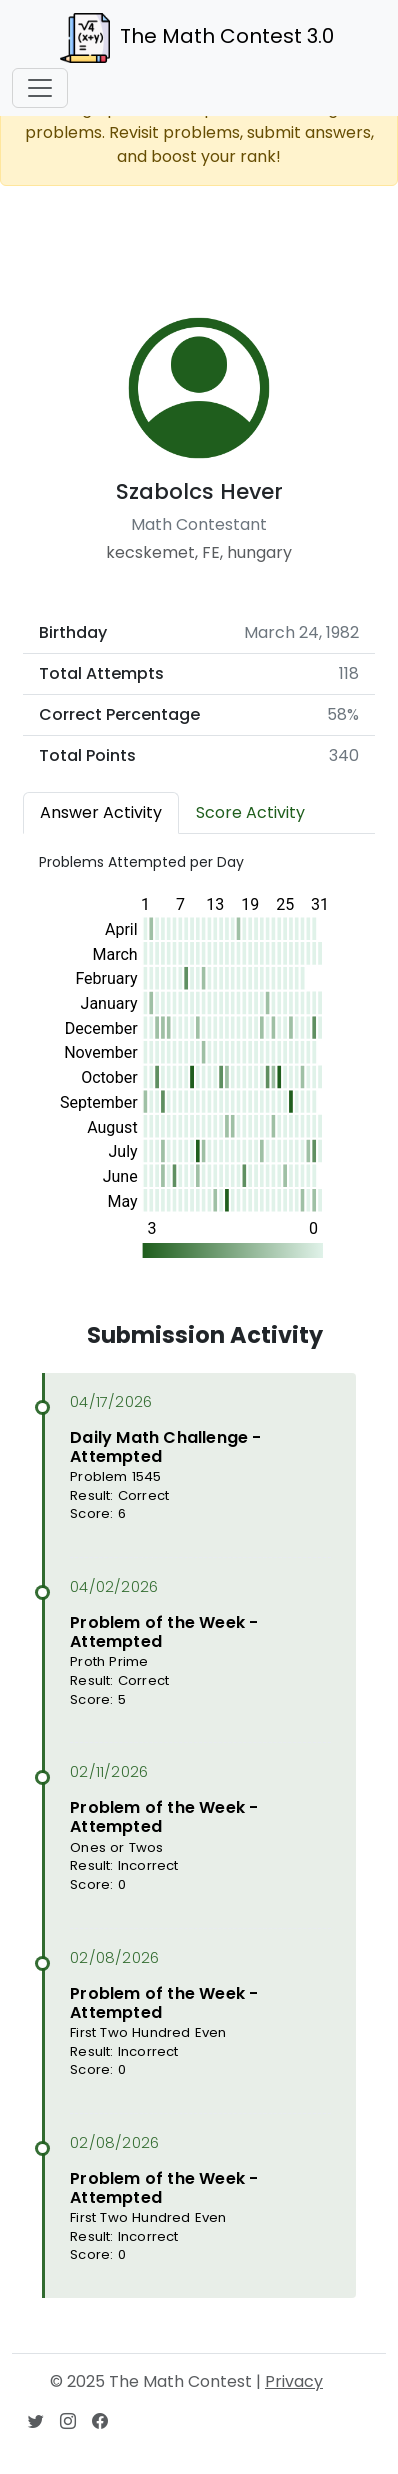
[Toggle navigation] (40, 88)
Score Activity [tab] (250, 812)
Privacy (294, 2381)
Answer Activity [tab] (101, 812)
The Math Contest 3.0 (197, 38)
